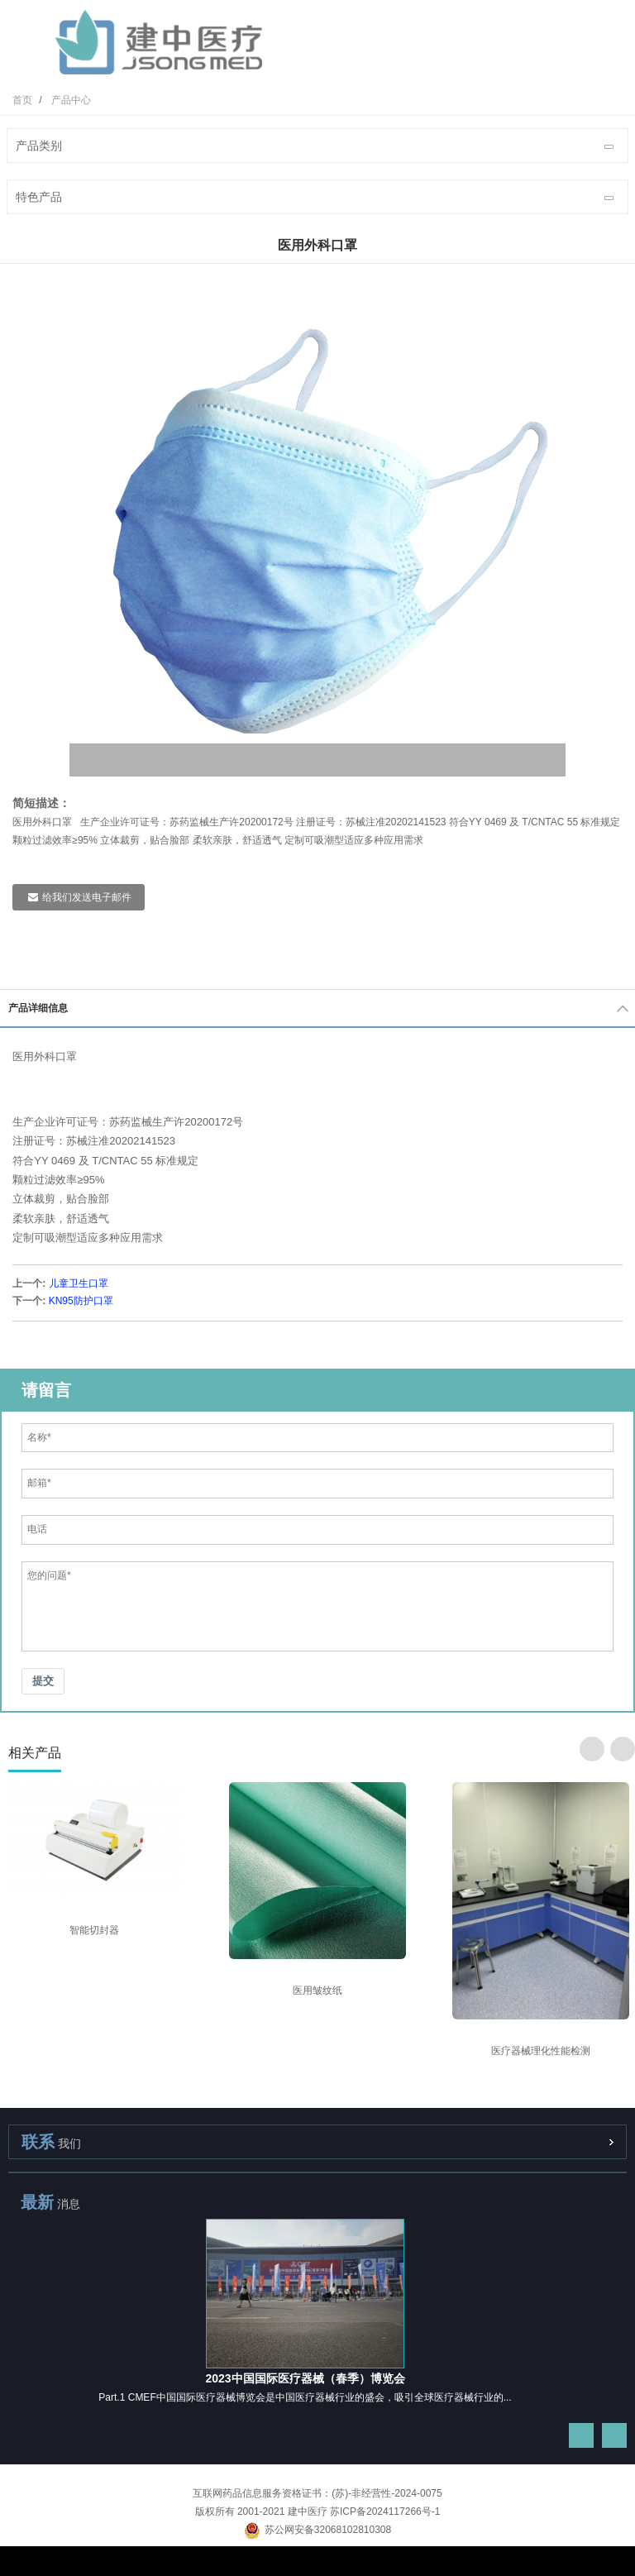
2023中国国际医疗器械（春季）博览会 (304, 2378)
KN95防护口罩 (81, 1301)
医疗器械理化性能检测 (540, 2051)
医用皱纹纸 (317, 1990)
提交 (43, 1681)
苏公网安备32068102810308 (317, 2529)
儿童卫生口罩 (78, 1283)
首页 (22, 100)
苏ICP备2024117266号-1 (385, 2511)
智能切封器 (94, 1930)
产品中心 (71, 100)
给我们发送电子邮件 (86, 897)
